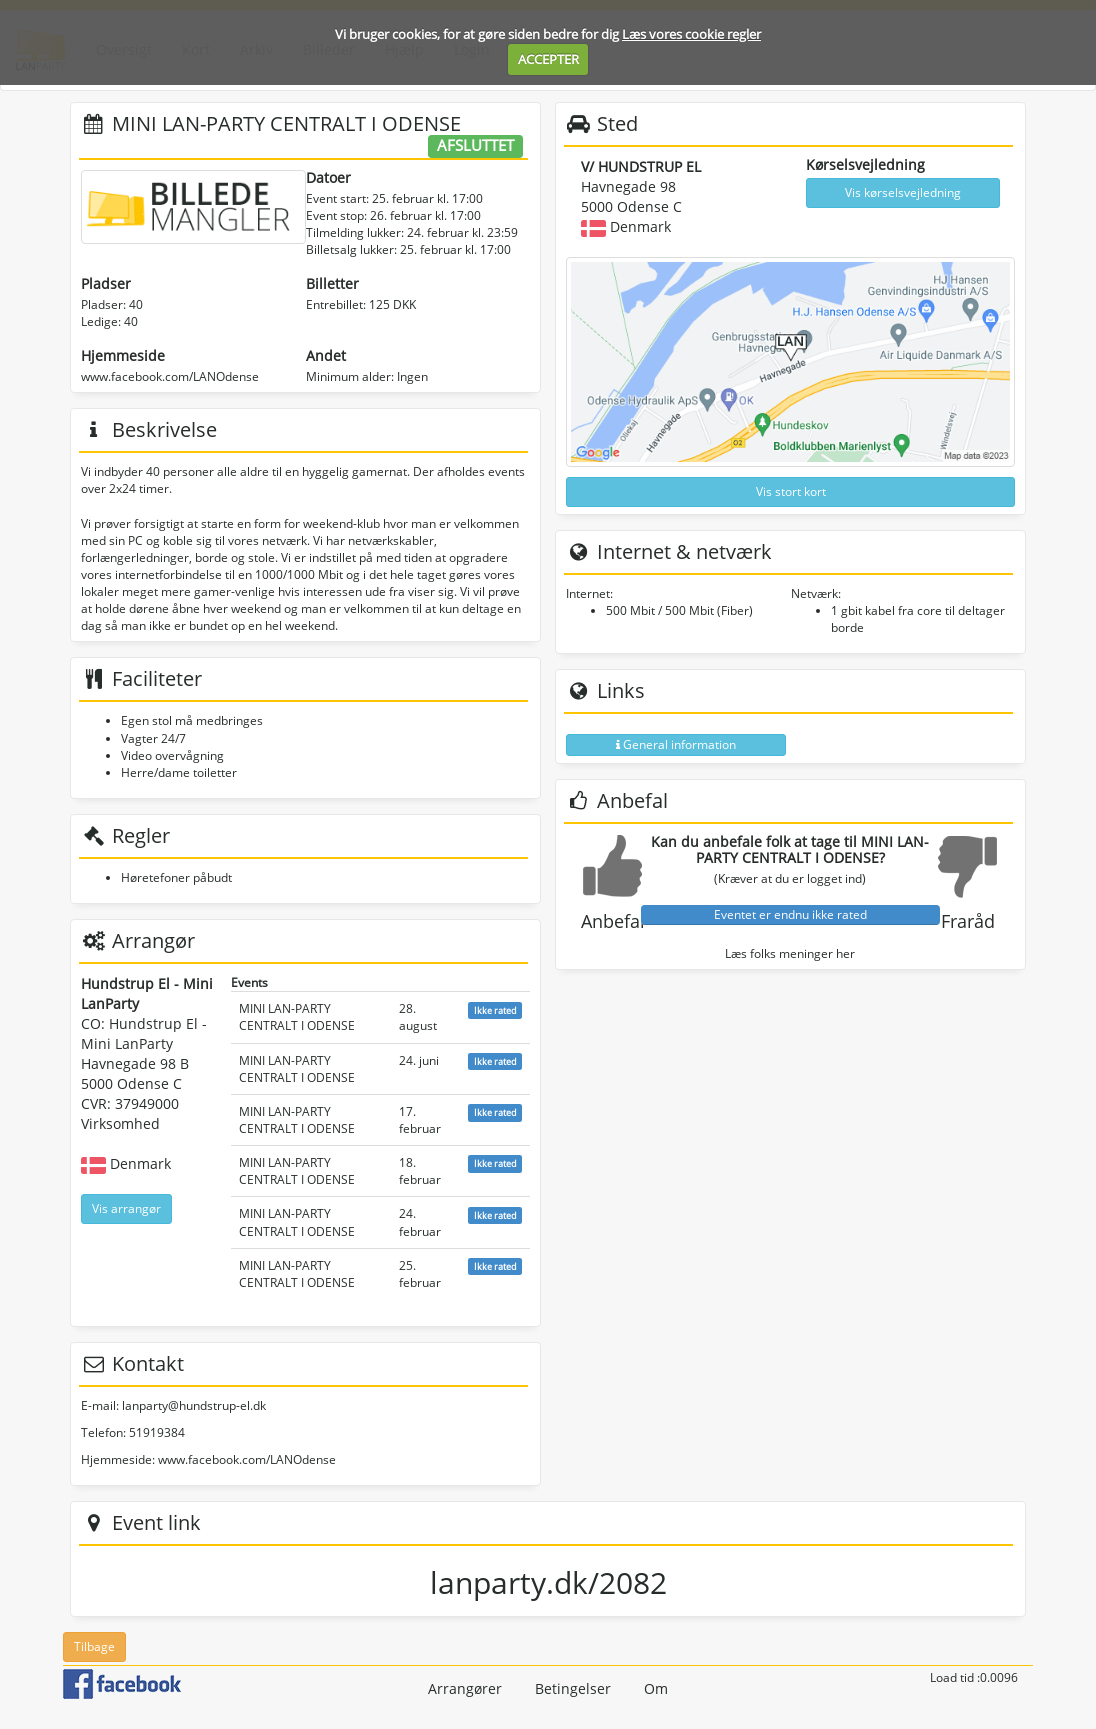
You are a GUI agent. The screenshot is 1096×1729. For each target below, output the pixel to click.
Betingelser (573, 1688)
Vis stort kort (791, 491)
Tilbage (94, 1646)
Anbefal (613, 921)
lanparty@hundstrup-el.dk (194, 1405)
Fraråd (968, 921)
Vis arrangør (126, 1208)
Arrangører (465, 1688)
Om (656, 1688)
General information (676, 744)
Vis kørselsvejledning (903, 192)
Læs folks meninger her (790, 953)
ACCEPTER (548, 59)
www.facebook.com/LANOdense (170, 376)
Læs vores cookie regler (691, 34)
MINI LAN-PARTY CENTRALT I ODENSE (297, 1017)
